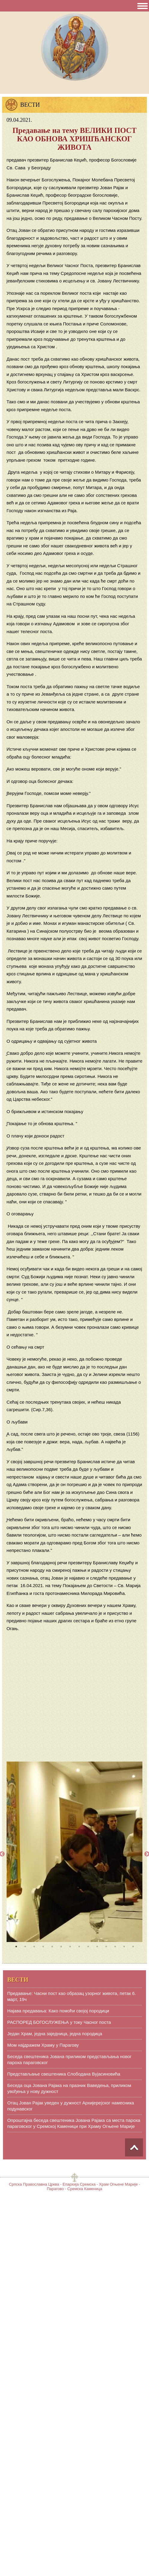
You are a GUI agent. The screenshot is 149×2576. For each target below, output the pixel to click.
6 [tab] (61, 1947)
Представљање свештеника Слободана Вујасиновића (63, 2073)
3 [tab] (34, 1947)
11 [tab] (106, 1947)
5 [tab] (52, 1947)
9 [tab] (88, 1947)
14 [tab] (133, 1947)
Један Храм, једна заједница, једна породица (54, 2033)
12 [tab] (115, 1947)
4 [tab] (43, 1947)
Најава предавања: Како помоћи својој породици (58, 2010)
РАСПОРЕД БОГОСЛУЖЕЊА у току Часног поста (59, 2022)
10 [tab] (97, 1947)
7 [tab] (70, 1947)
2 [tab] (25, 1947)
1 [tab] (16, 1947)
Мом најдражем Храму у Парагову (43, 2045)
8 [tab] (79, 1947)
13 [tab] (124, 1947)
